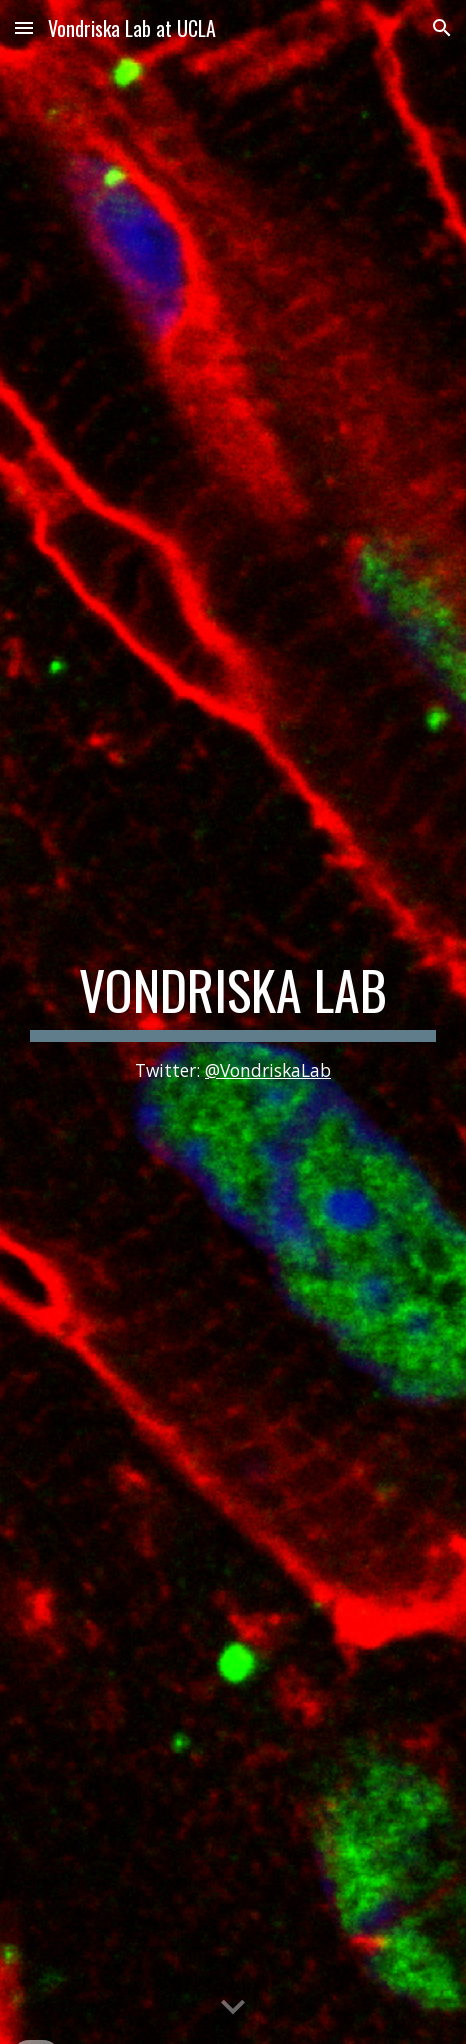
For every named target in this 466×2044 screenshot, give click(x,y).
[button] (24, 27)
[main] (233, 1021)
